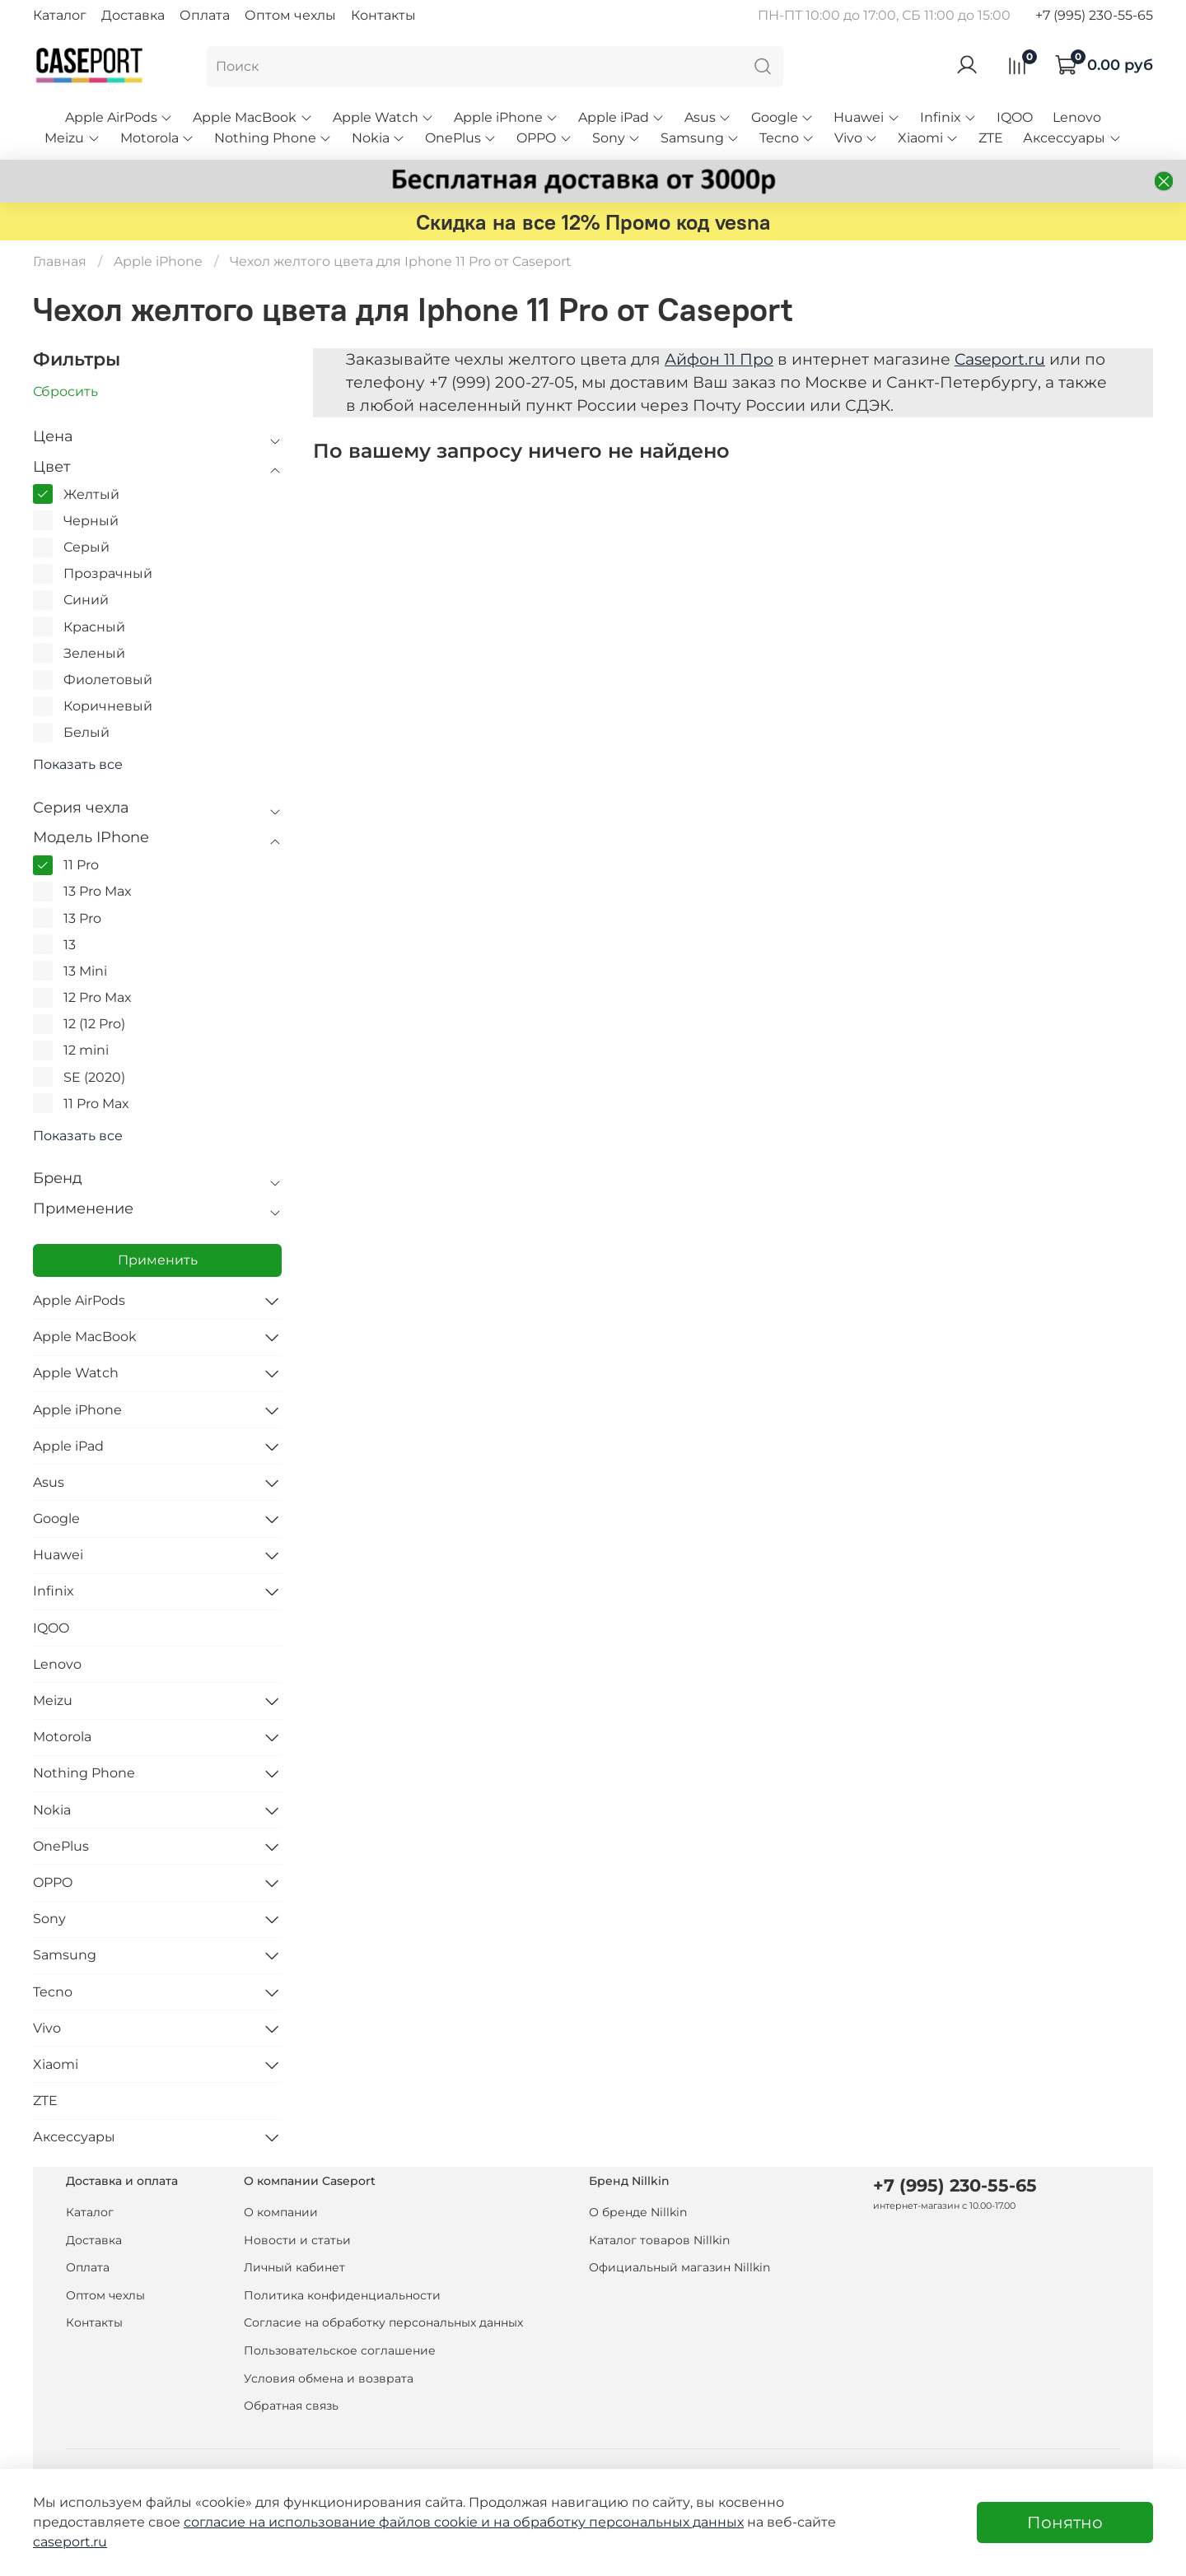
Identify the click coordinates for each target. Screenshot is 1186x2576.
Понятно (1065, 2522)
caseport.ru (70, 2542)
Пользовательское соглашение (340, 2350)
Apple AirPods (119, 117)
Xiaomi (928, 138)
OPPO (544, 138)
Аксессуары (1072, 138)
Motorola (157, 138)
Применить (158, 1260)
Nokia (378, 138)
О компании (281, 2212)
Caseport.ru (1000, 359)
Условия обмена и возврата (328, 2378)
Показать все (78, 764)
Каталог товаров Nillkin (659, 2240)
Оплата (205, 15)
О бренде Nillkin (638, 2212)
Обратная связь (291, 2405)
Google (782, 117)
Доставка (133, 15)
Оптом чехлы (290, 15)
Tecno (787, 138)
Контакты (383, 15)
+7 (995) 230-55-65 (1094, 15)
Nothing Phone (273, 138)
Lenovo (1077, 117)
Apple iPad (621, 117)
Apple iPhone (506, 117)
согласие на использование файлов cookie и (338, 2522)
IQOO (1015, 117)
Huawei (866, 117)
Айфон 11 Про (719, 359)
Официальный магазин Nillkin (679, 2267)
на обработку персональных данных (618, 2522)
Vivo (856, 138)
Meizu (72, 138)
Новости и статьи (297, 2240)
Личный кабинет (294, 2267)
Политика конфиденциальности (342, 2295)
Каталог (59, 15)
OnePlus (461, 138)
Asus (707, 117)
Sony (616, 138)
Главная (59, 261)
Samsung (700, 138)
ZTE (990, 138)
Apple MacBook (252, 117)
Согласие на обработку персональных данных (383, 2322)
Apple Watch (383, 117)
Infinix (948, 117)
